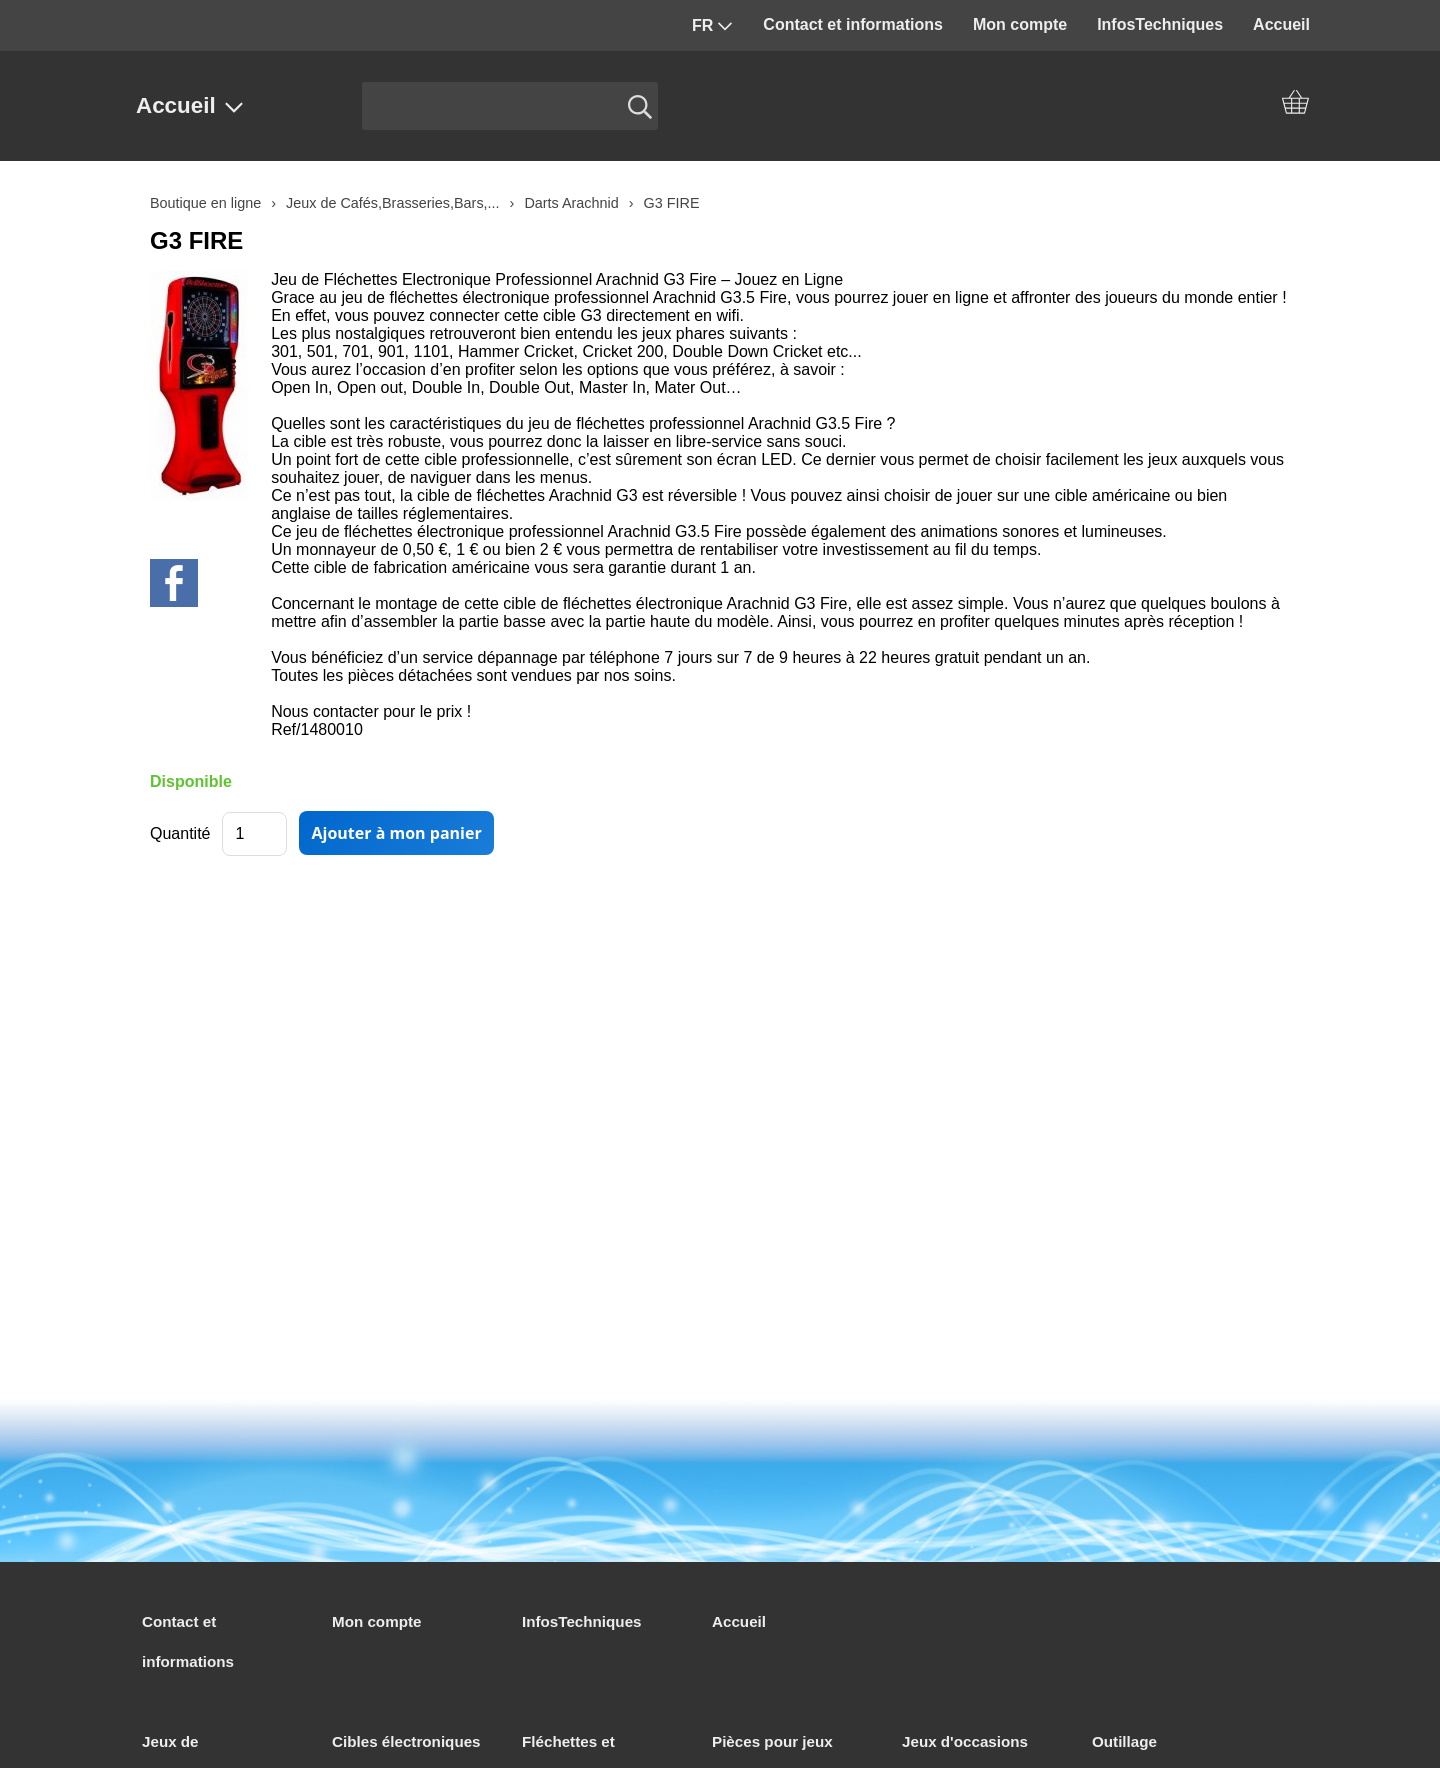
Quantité (180, 833)
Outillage (1124, 1741)
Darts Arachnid (571, 203)
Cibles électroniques (406, 1741)
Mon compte (1020, 24)
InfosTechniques (1160, 24)
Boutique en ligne (205, 203)
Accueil (1281, 24)
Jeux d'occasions (965, 1741)
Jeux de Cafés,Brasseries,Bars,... (393, 203)
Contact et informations (853, 24)
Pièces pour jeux (772, 1741)
